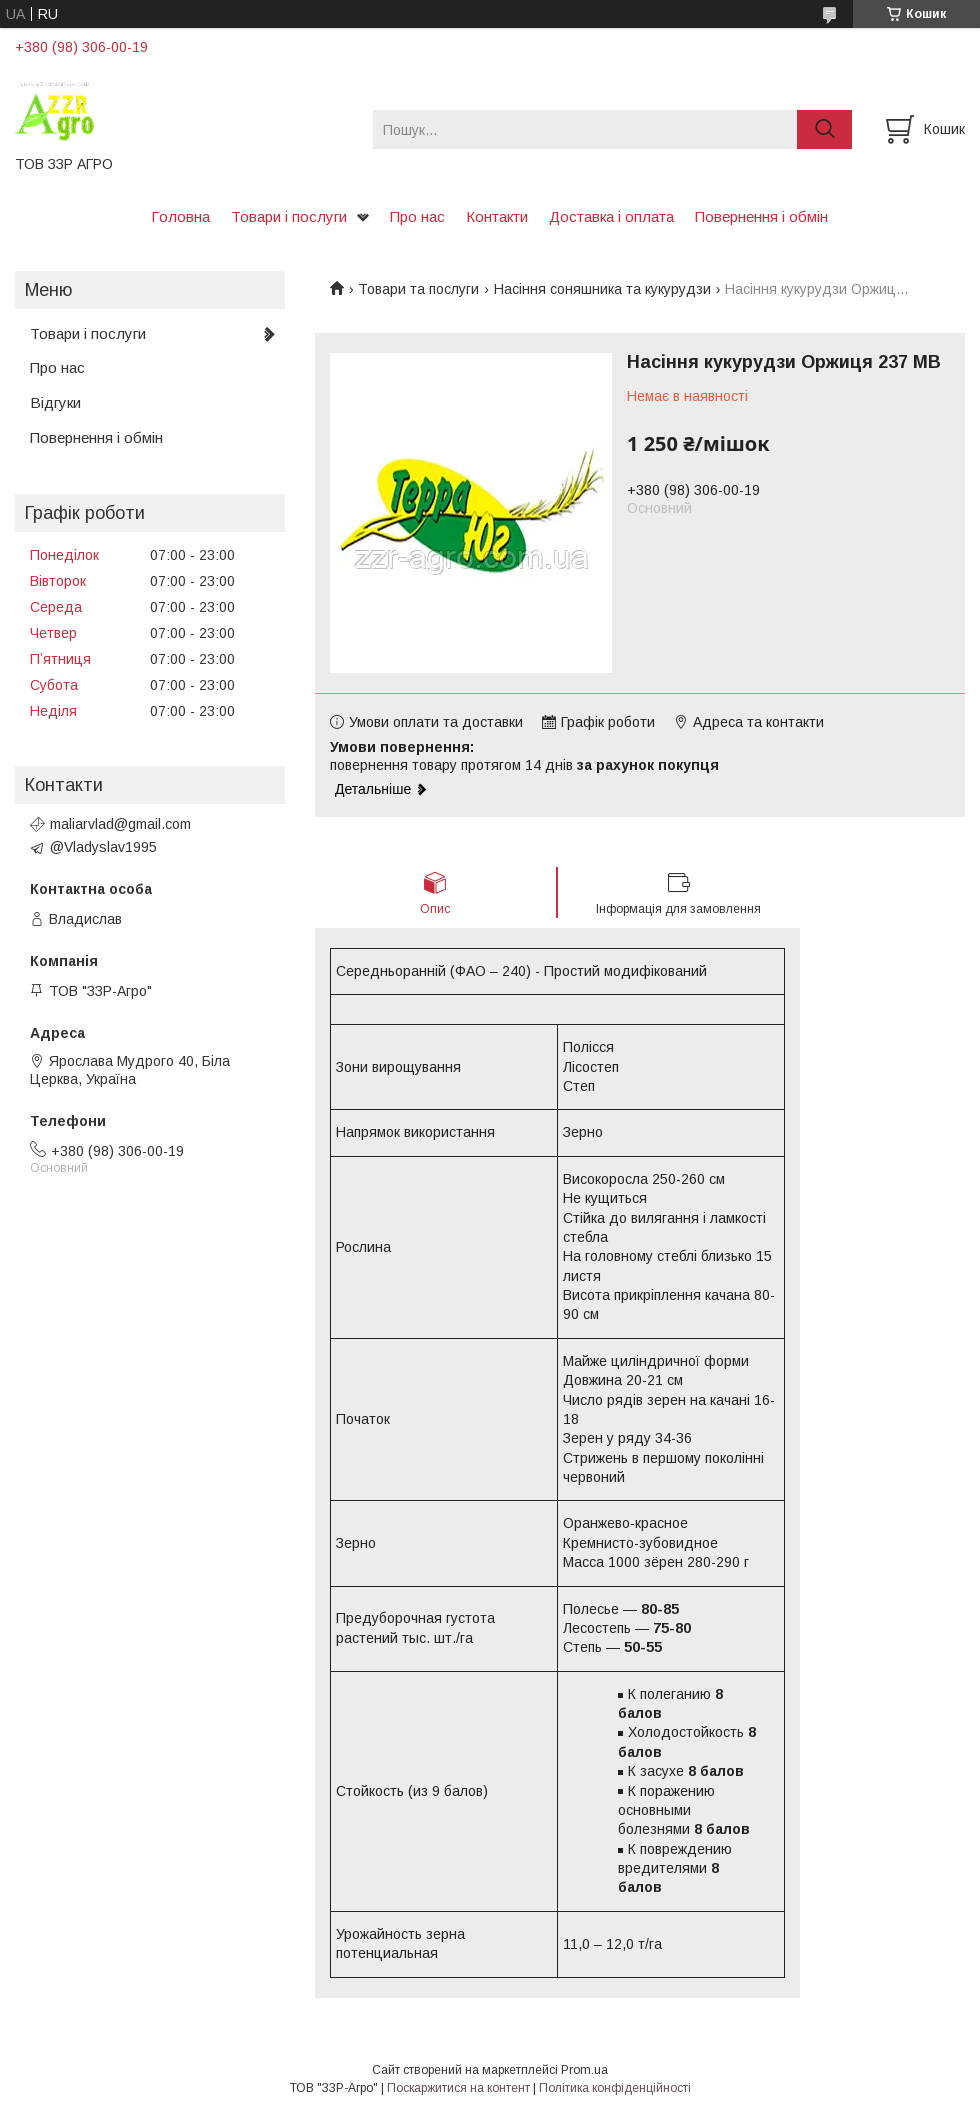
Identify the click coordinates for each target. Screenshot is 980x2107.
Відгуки (55, 402)
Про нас (417, 216)
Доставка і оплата (611, 216)
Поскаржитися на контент (458, 2088)
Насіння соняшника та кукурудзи (602, 289)
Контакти (497, 216)
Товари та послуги (418, 289)
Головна (180, 216)
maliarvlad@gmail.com (120, 824)
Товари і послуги (289, 216)
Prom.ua (584, 2070)
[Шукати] (824, 129)
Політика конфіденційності (615, 2088)
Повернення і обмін (761, 216)
